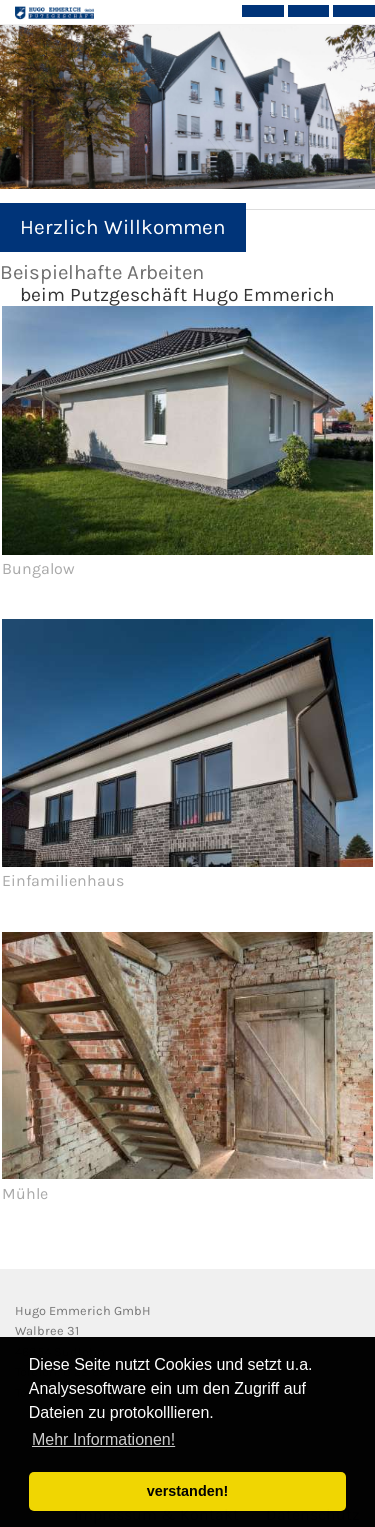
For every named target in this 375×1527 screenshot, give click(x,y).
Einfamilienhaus (63, 880)
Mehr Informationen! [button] (103, 1439)
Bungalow (38, 568)
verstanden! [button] (188, 1491)
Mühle (25, 1193)
